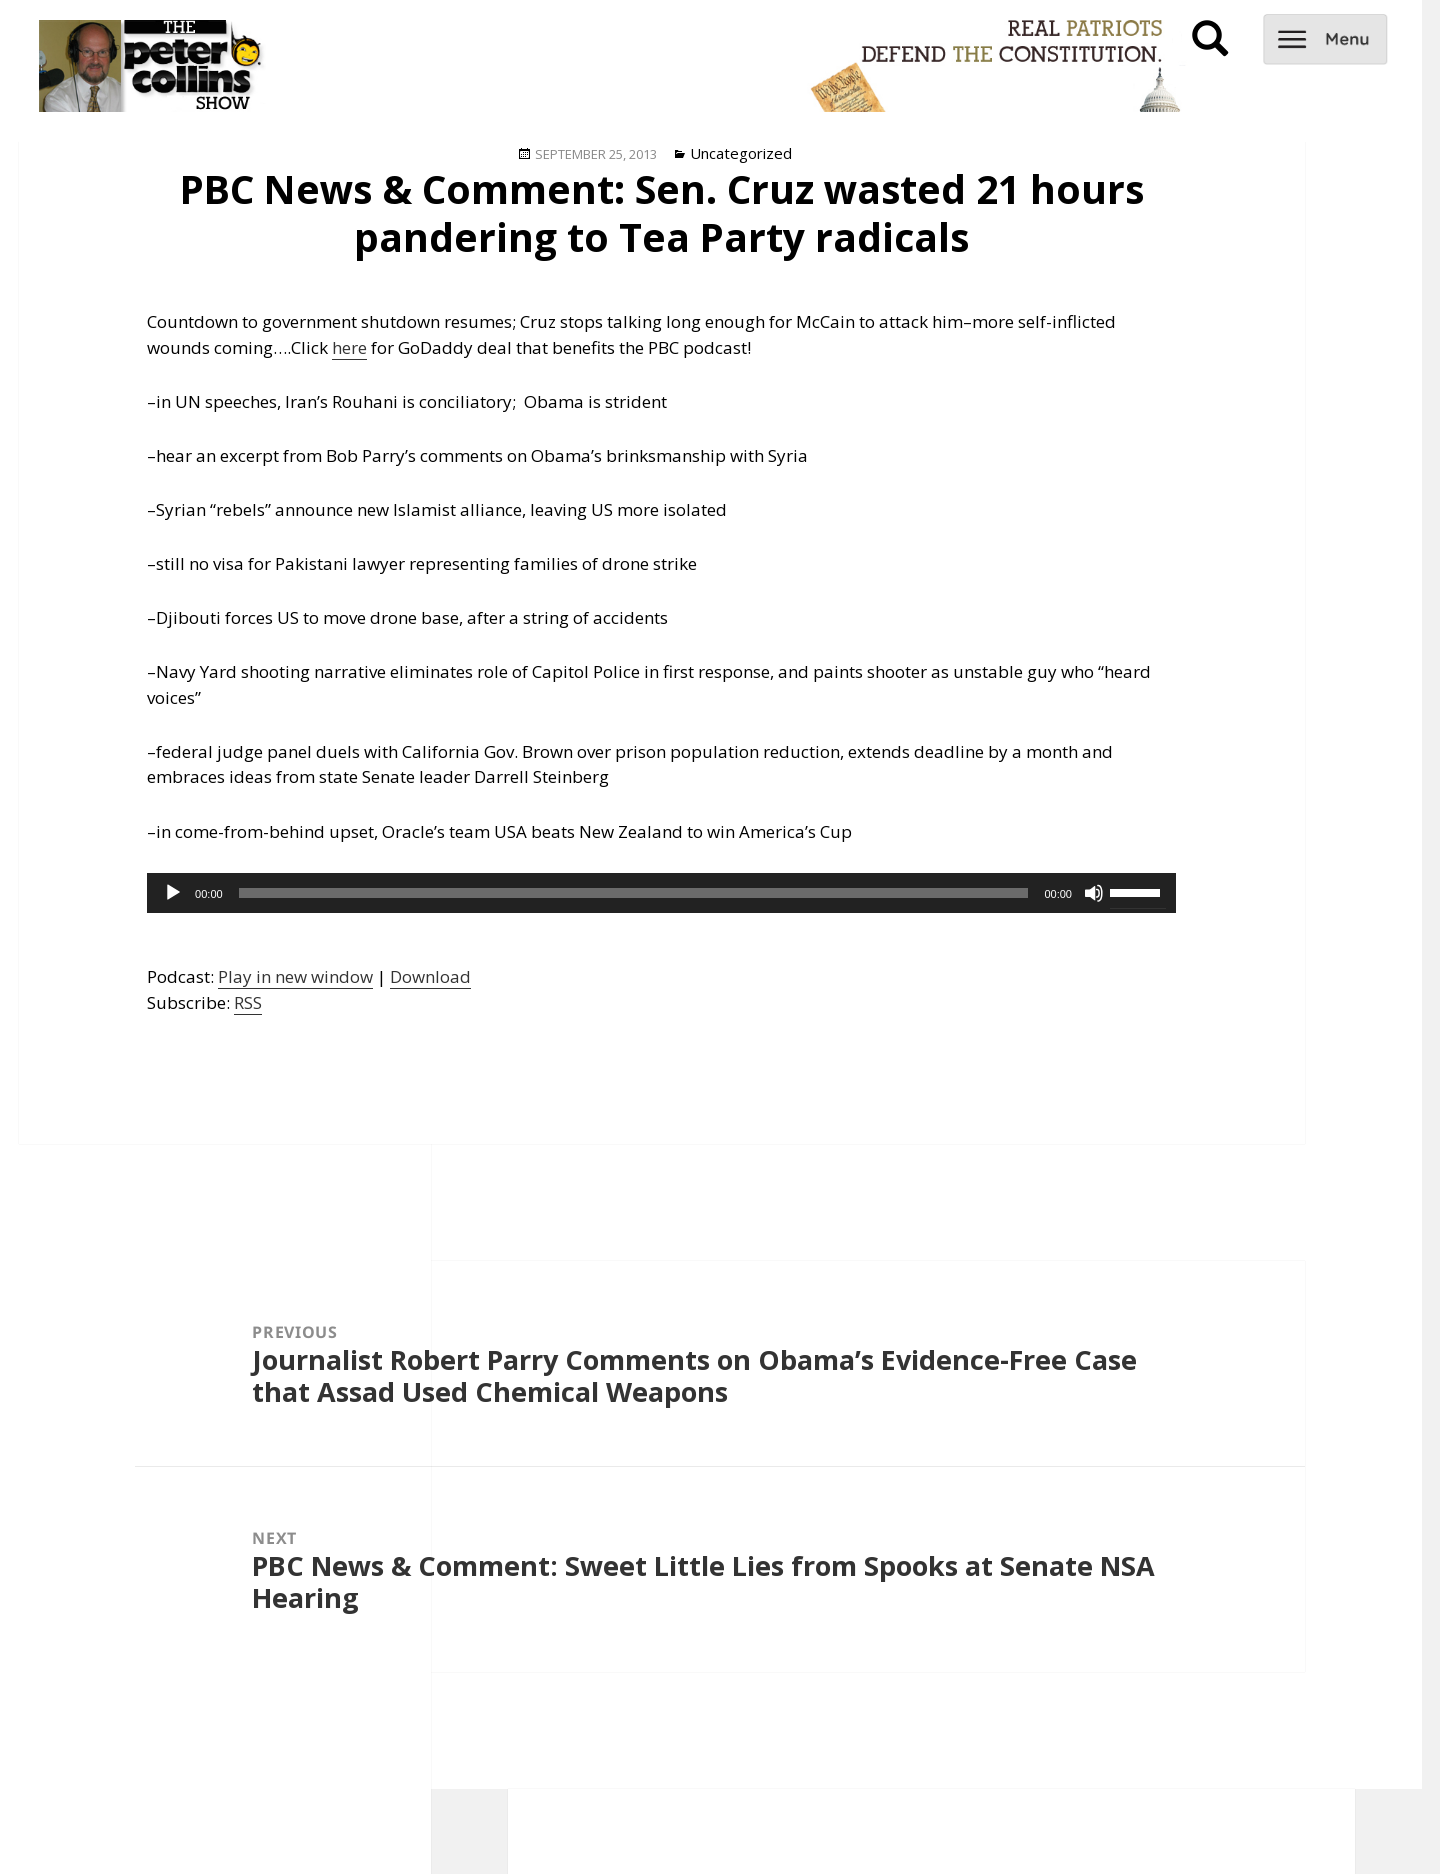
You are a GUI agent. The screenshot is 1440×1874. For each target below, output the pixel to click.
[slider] (634, 893)
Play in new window (295, 976)
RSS (248, 1002)
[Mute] (1094, 893)
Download (430, 976)
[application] (661, 893)
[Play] (173, 893)
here (349, 347)
